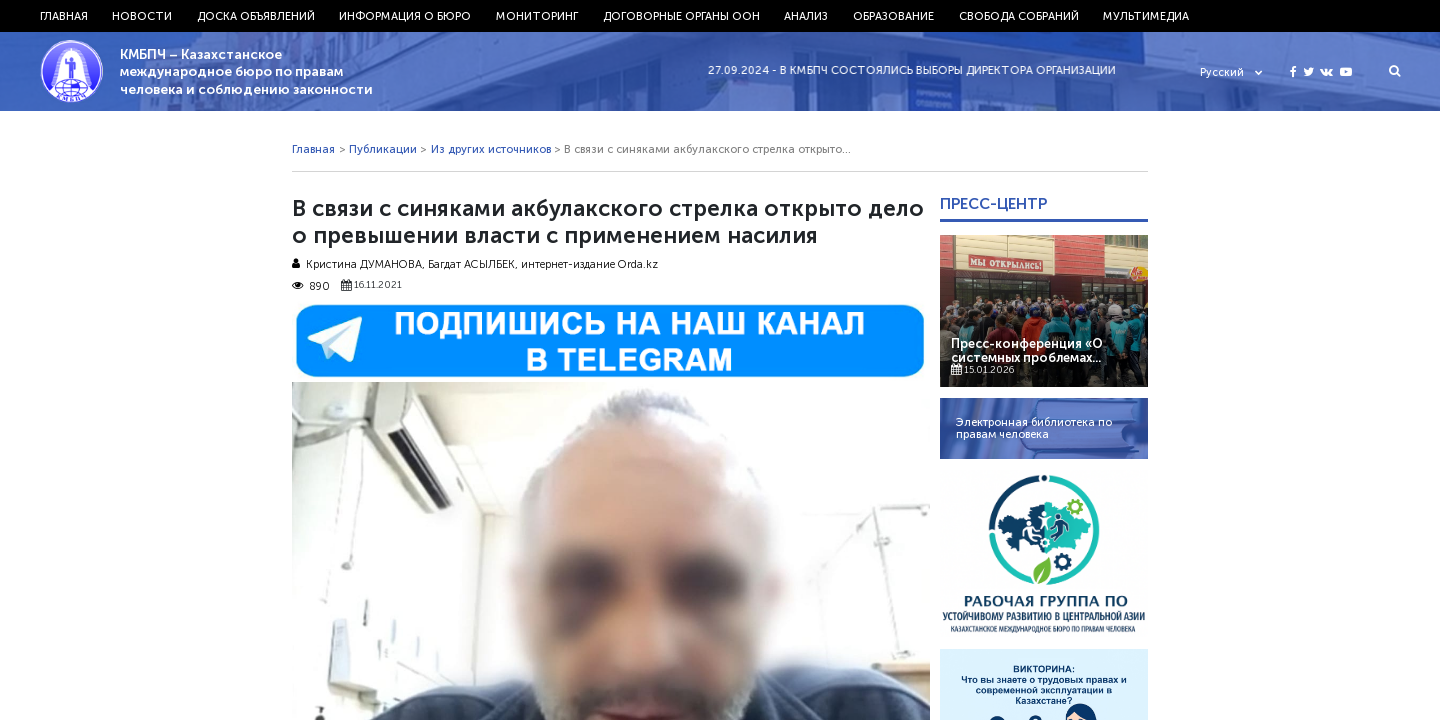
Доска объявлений (256, 16)
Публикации (383, 149)
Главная (64, 16)
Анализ (806, 16)
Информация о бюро (405, 16)
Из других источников (491, 149)
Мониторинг (537, 16)
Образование (893, 16)
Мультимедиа (1146, 16)
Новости (142, 16)
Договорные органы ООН (681, 16)
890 (311, 286)
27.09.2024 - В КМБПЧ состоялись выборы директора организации (920, 70)
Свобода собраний (1019, 16)
